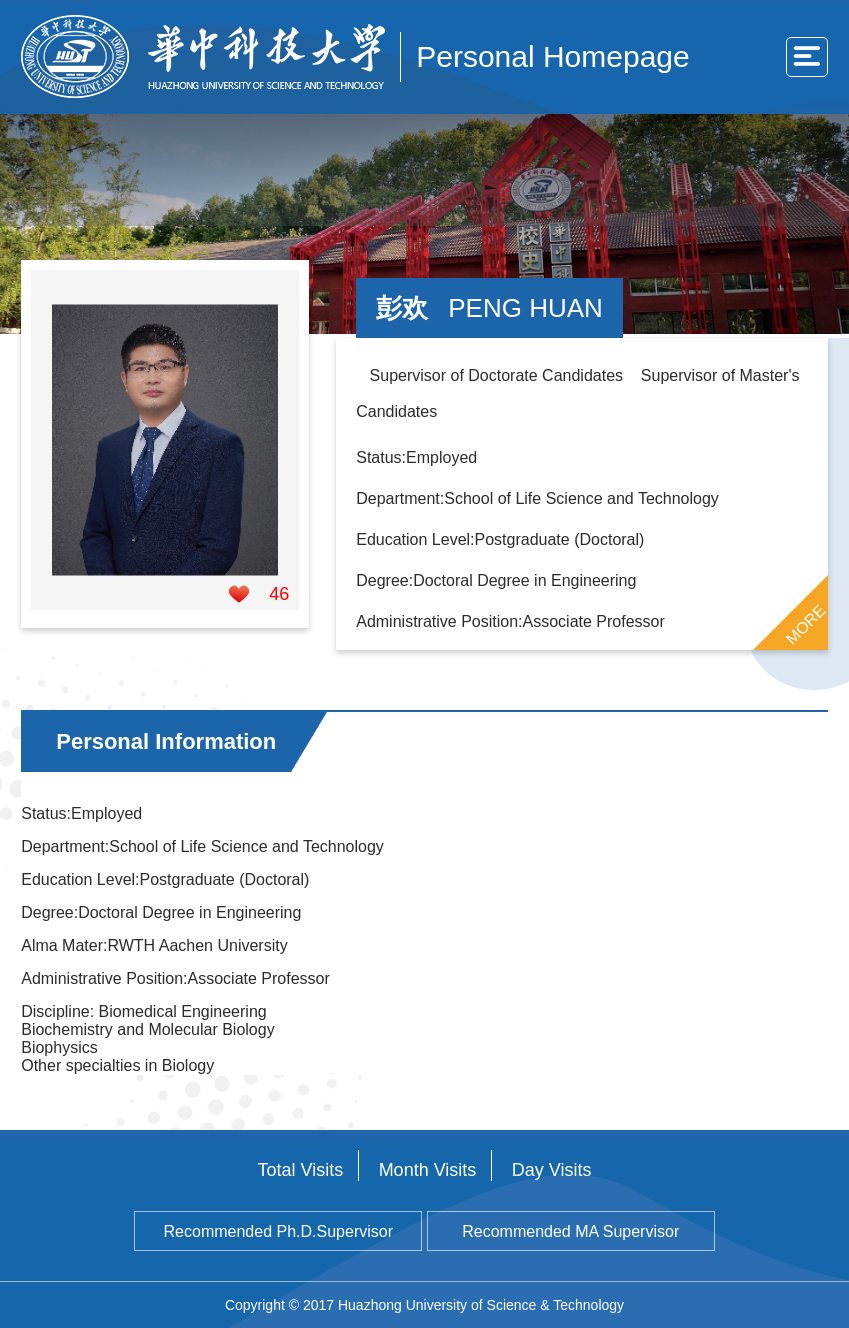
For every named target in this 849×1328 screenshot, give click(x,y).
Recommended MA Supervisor (570, 1231)
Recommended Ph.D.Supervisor (278, 1231)
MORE (805, 625)
